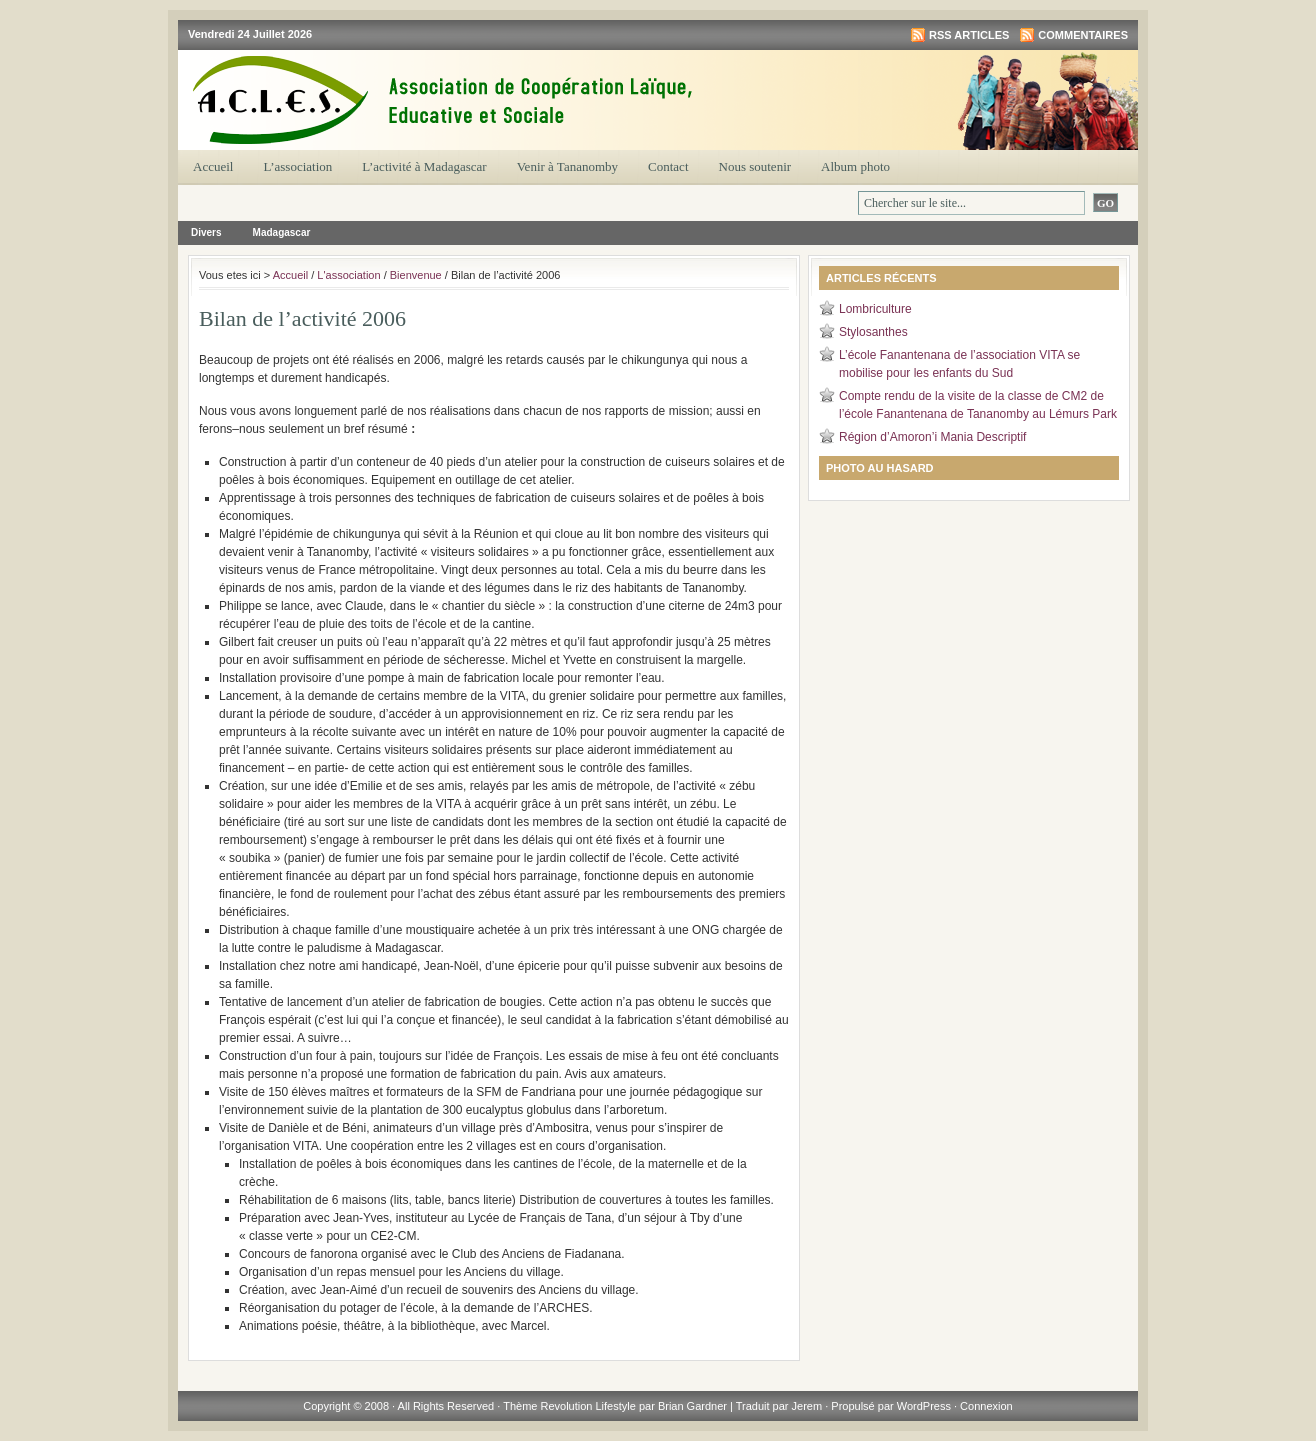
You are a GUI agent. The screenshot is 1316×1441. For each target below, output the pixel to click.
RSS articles (969, 35)
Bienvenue (416, 275)
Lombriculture (875, 309)
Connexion (986, 1406)
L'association (348, 275)
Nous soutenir (755, 166)
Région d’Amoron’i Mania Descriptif (932, 437)
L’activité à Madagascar (424, 166)
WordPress (924, 1406)
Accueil (213, 166)
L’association (297, 166)
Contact (668, 166)
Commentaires (1083, 35)
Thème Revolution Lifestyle (571, 1406)
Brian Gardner (692, 1406)
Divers (206, 232)
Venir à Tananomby (567, 166)
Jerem (807, 1406)
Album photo (855, 166)
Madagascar (282, 232)
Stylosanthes (873, 332)
